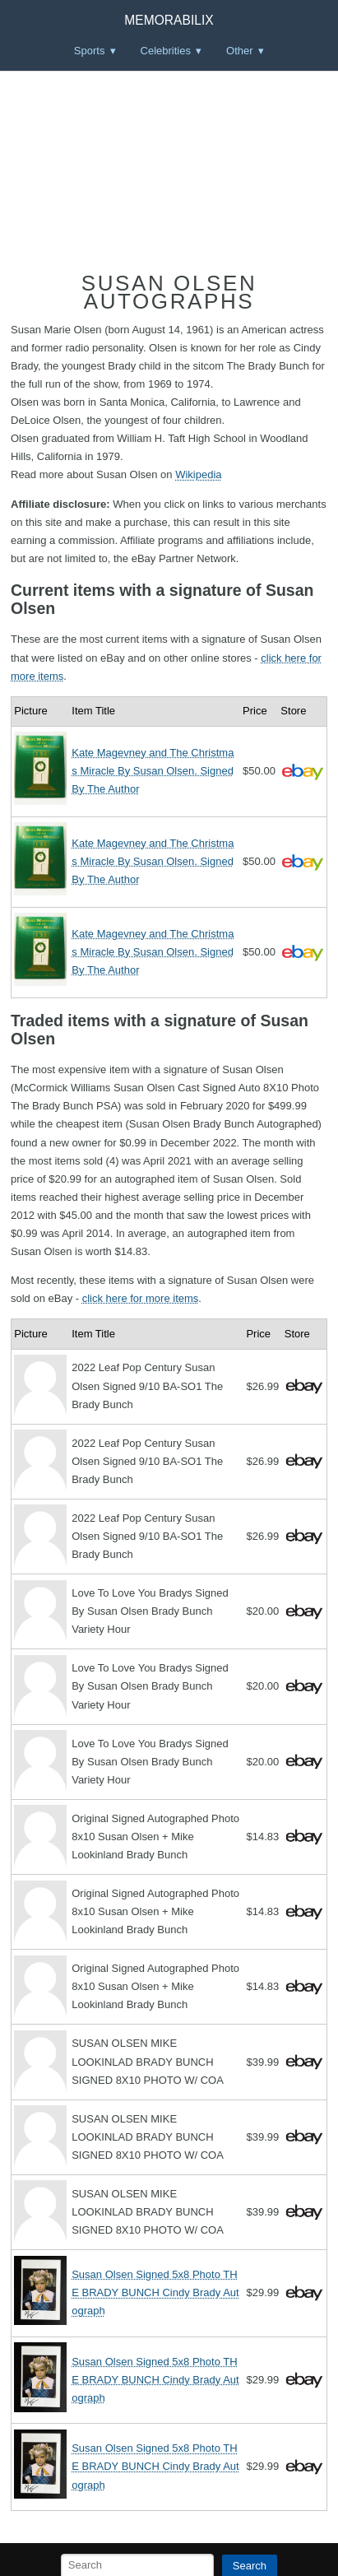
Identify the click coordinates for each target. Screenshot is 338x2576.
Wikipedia (198, 474)
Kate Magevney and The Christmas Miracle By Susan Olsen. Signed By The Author (153, 770)
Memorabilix (168, 20)
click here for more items (140, 1298)
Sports (89, 50)
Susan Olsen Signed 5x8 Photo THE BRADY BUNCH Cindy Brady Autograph (155, 2292)
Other (239, 50)
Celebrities (166, 50)
